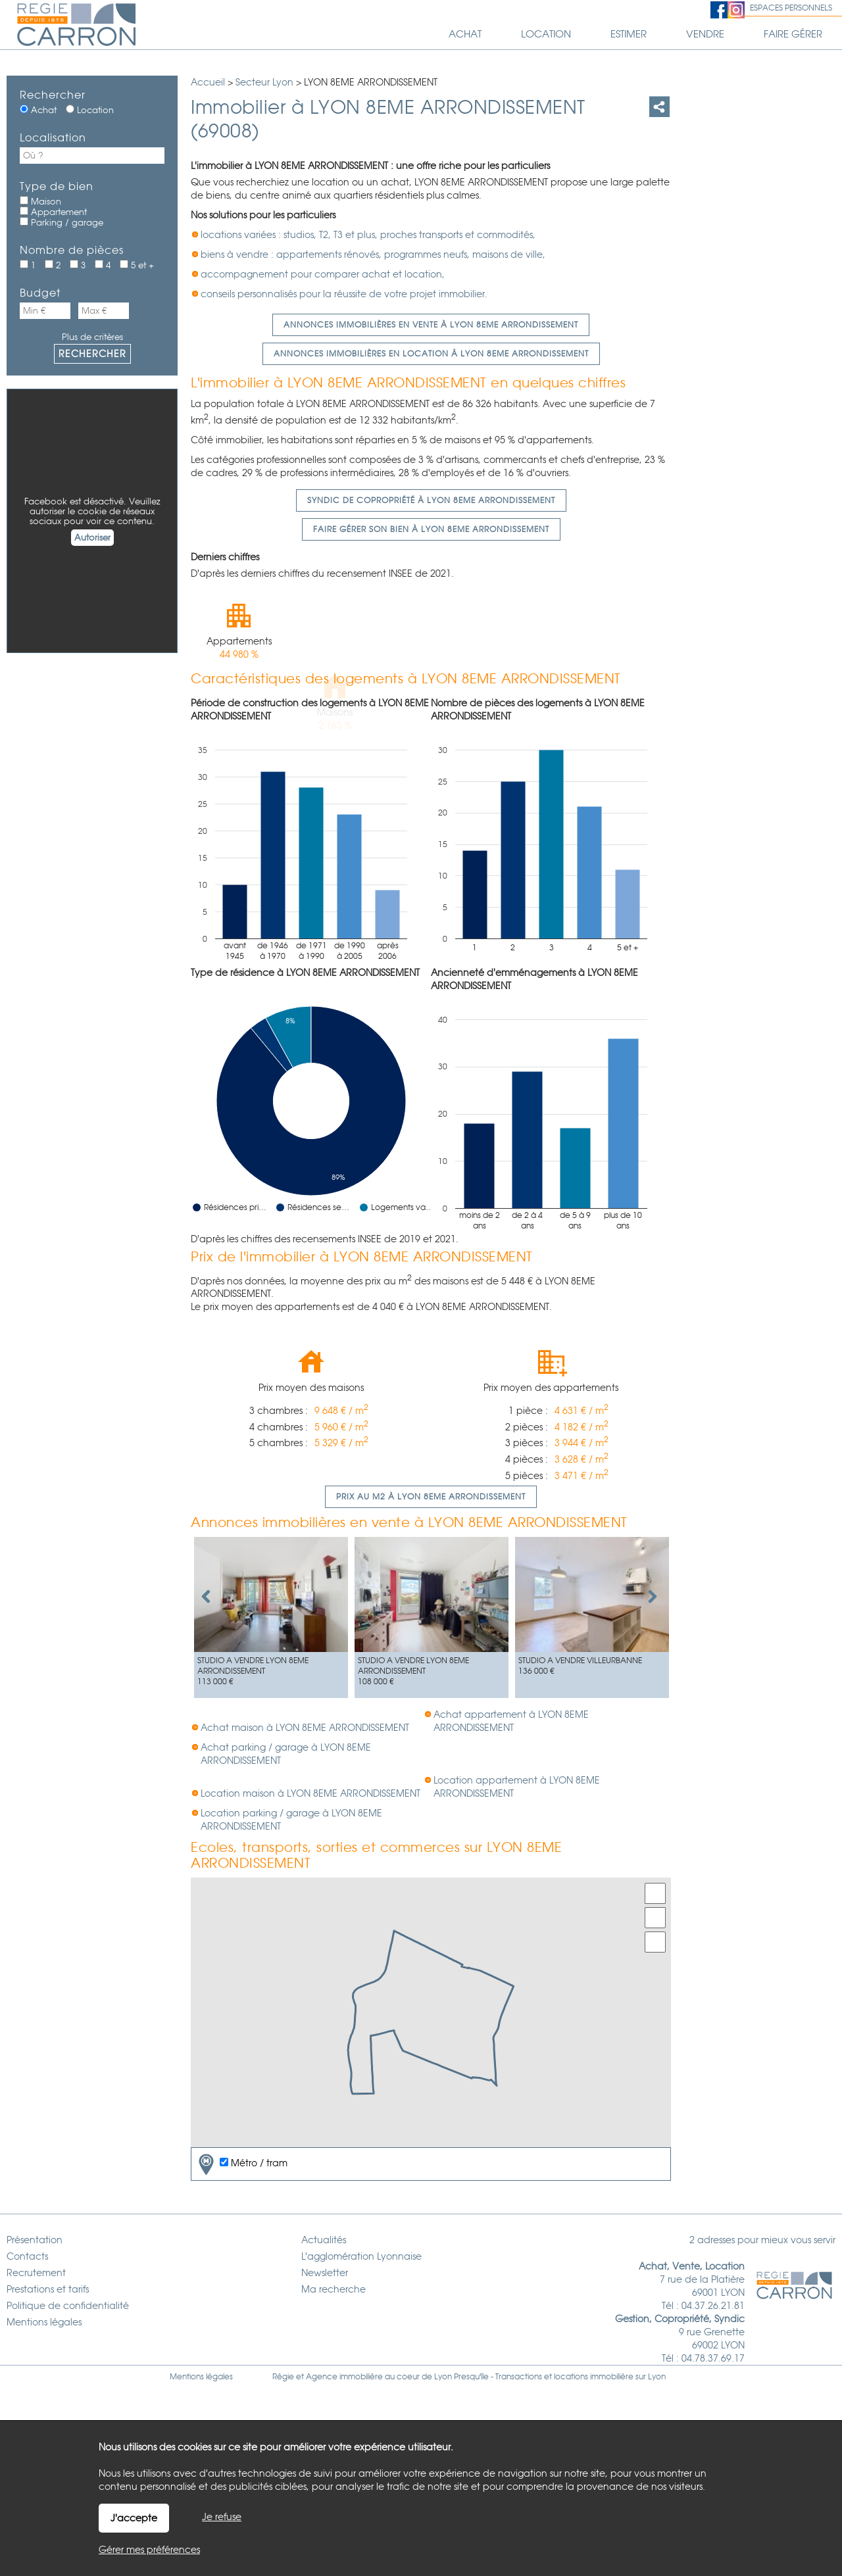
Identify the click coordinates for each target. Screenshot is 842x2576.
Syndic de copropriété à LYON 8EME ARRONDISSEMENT (431, 500)
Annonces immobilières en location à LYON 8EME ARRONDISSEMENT (431, 353)
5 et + (137, 265)
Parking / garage (61, 222)
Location (90, 110)
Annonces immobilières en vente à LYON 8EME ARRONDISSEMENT (431, 324)
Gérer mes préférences (149, 2549)
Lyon (657, 2376)
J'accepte (134, 2518)
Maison (40, 201)
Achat (38, 110)
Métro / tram (241, 2164)
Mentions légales (201, 2376)
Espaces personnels (791, 7)
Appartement (53, 212)
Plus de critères (92, 337)
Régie (283, 2376)
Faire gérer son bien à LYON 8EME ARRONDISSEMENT (431, 529)
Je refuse (221, 2517)
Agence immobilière (344, 2376)
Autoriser (92, 538)
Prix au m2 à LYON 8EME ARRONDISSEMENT (431, 1496)
